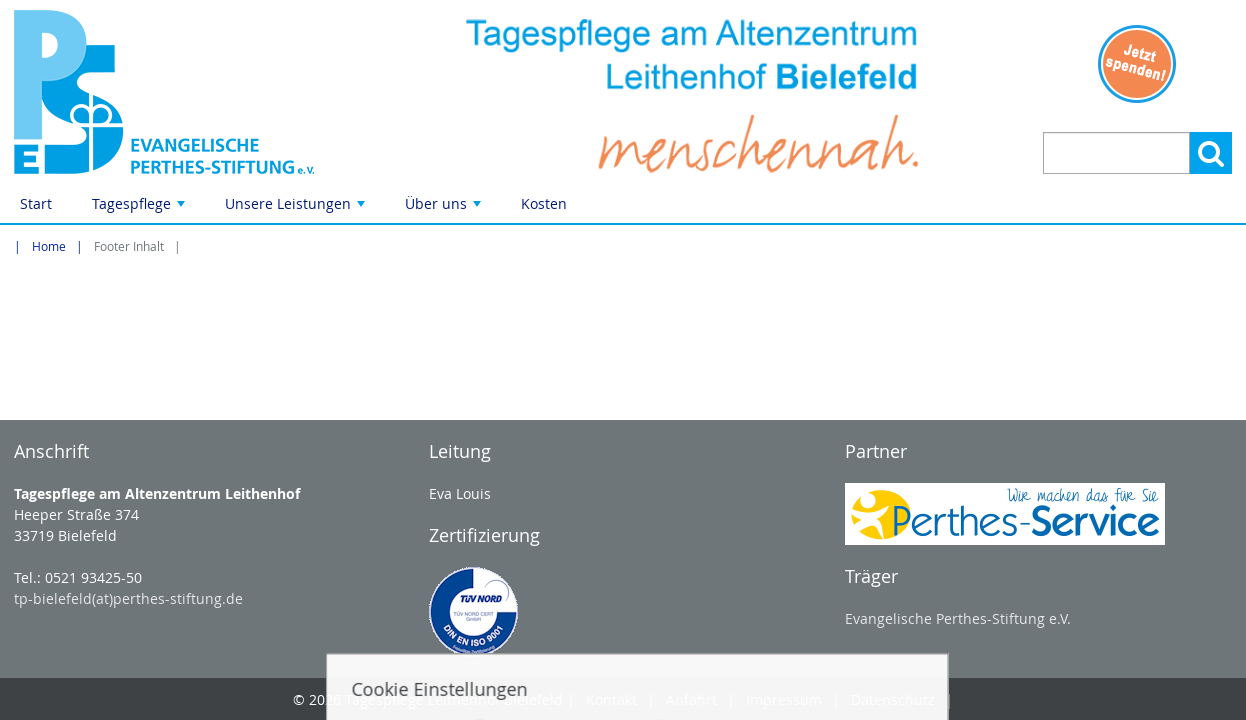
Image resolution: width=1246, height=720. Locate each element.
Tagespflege (140, 208)
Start (36, 203)
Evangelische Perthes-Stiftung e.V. (958, 618)
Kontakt (611, 699)
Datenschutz (893, 699)
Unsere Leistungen (297, 208)
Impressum (784, 699)
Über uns (445, 208)
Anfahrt (691, 699)
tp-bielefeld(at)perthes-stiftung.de (128, 598)
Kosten (544, 203)
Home (49, 246)
